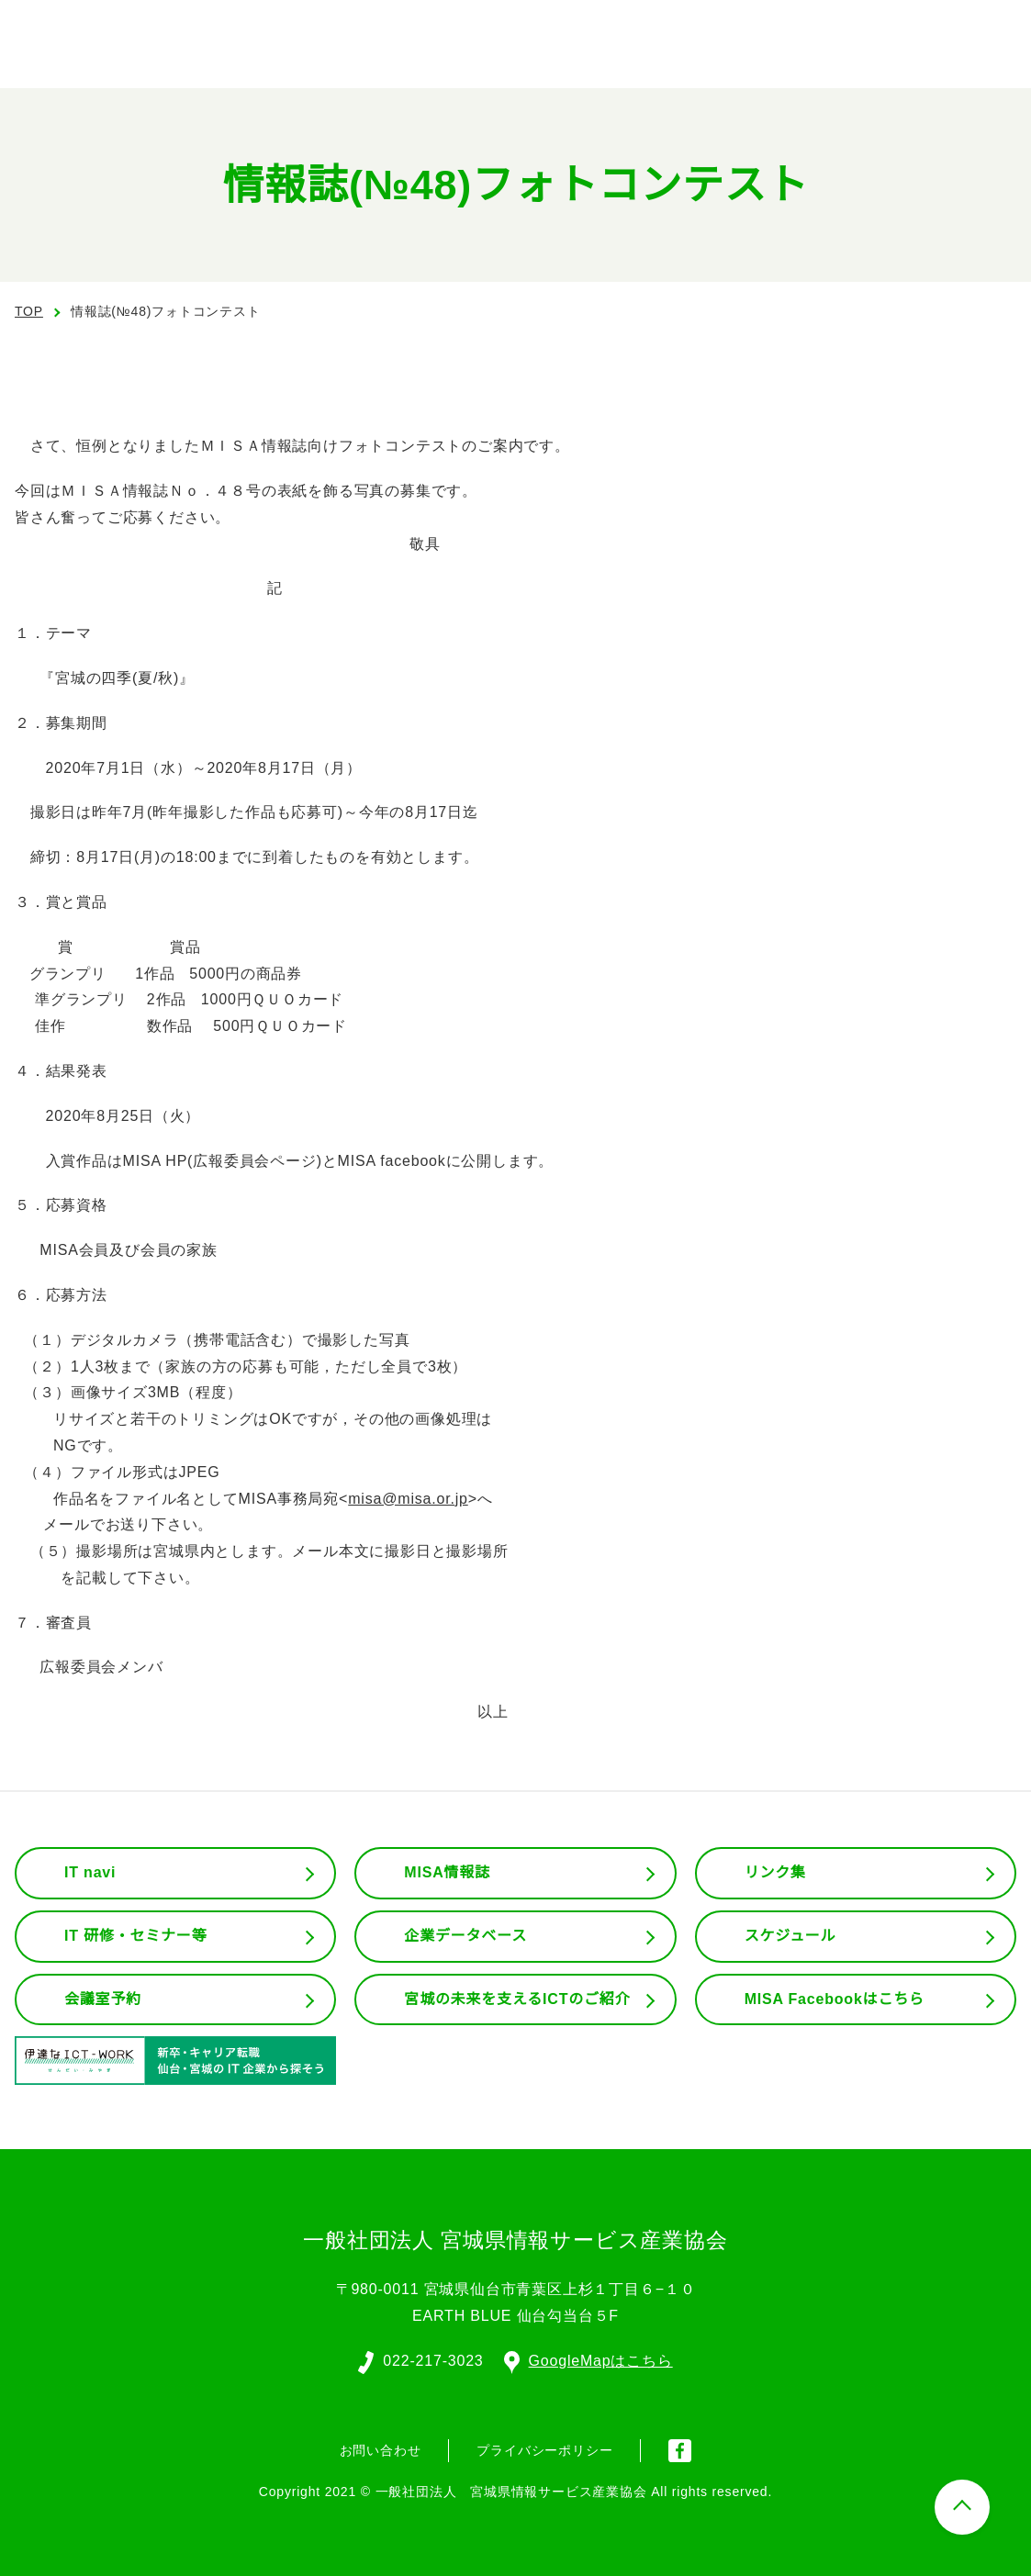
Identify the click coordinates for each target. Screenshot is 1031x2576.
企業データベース (465, 1936)
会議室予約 (102, 1999)
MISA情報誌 (446, 1873)
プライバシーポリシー (544, 2448)
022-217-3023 (432, 2359)
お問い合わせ (380, 2448)
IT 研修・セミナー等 (136, 1936)
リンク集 (775, 1873)
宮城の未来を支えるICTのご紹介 (518, 1999)
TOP (29, 311)
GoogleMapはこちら (589, 2359)
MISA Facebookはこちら (835, 1999)
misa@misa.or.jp (404, 1499)
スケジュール (790, 1936)
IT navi (91, 1873)
